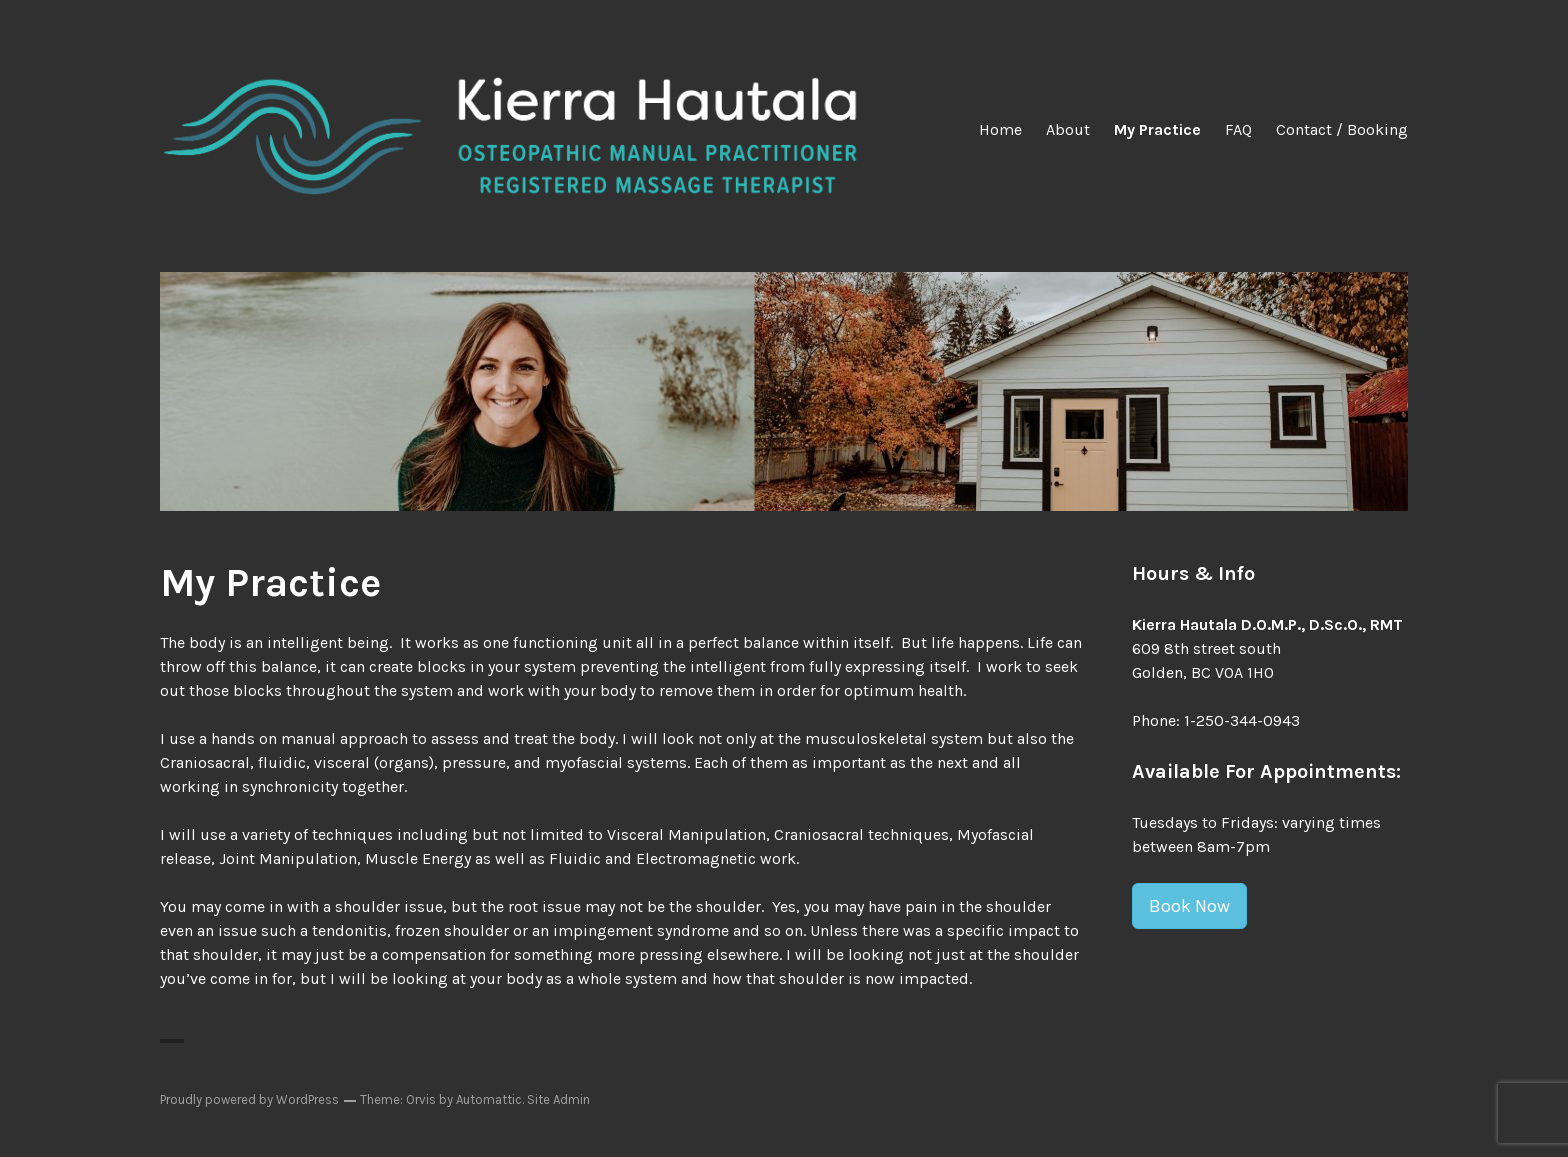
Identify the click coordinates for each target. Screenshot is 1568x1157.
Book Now (1189, 906)
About (1068, 129)
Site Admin (558, 1099)
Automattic (489, 1099)
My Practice (1157, 129)
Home (1000, 129)
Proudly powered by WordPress (249, 1099)
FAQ (1238, 129)
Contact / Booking (1342, 129)
